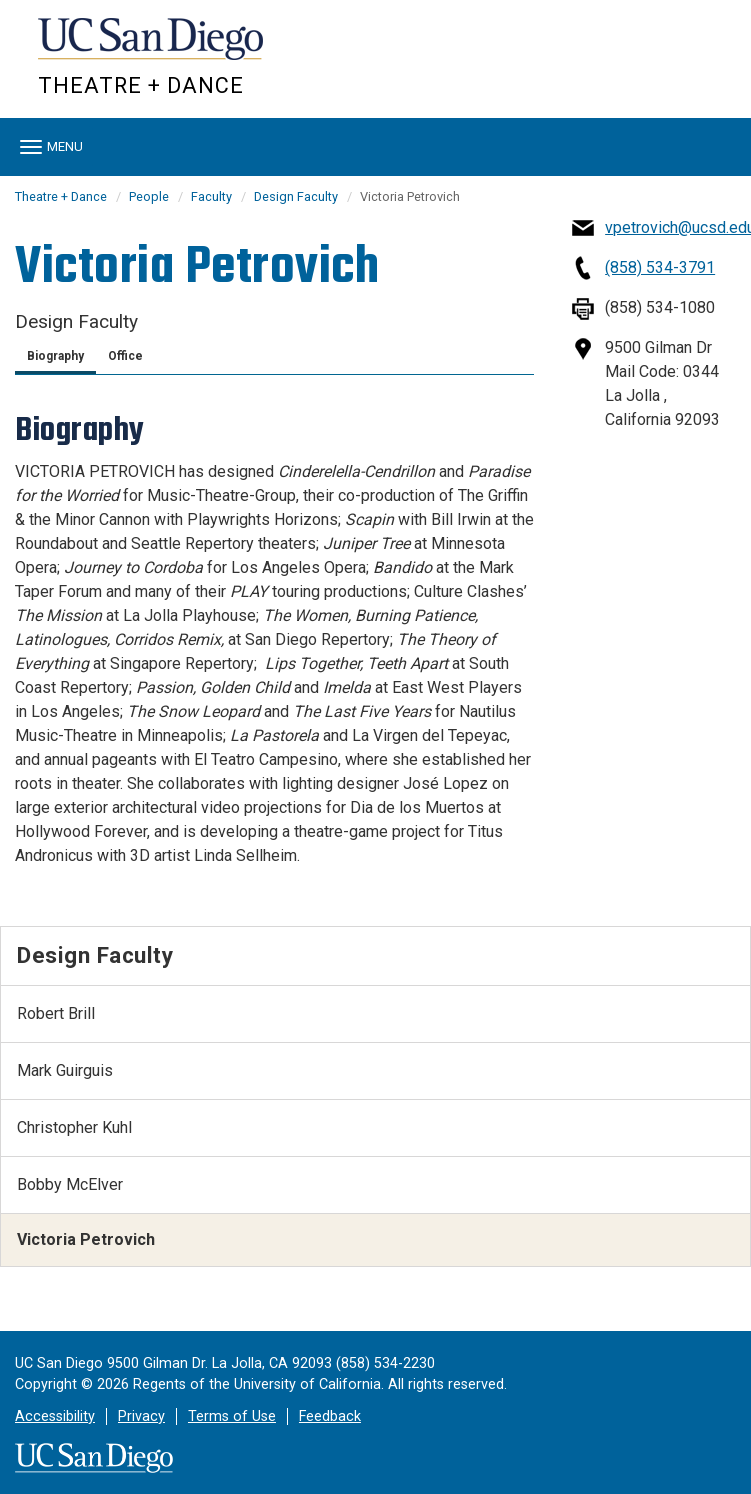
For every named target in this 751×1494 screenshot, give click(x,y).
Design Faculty (296, 196)
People (149, 196)
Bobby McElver (70, 1184)
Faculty (211, 196)
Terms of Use (232, 1416)
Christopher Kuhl (74, 1127)
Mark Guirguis (65, 1070)
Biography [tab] (55, 356)
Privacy (141, 1416)
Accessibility (55, 1416)
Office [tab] (125, 356)
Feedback (330, 1416)
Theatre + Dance (141, 85)
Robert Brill (56, 1013)
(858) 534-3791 (660, 267)
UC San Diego (152, 48)
